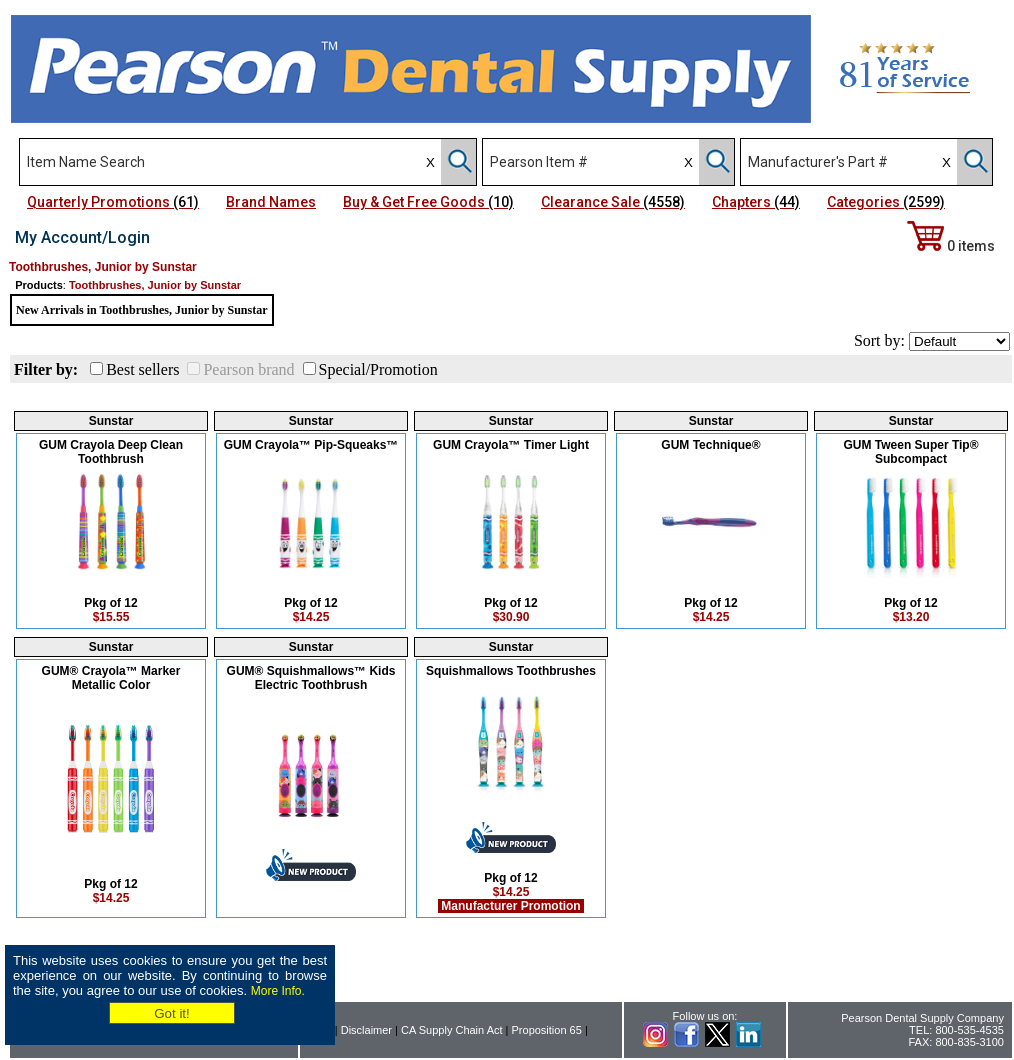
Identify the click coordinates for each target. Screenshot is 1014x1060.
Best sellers (142, 369)
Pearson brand (248, 369)
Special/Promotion (378, 369)
